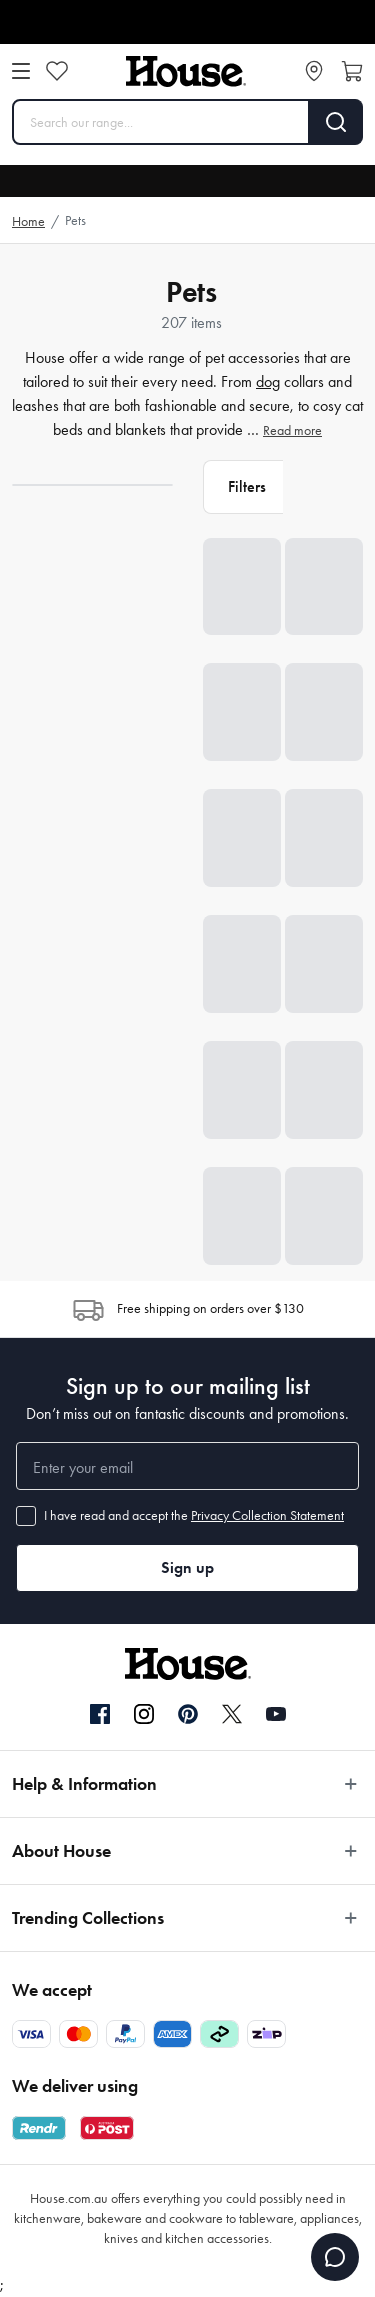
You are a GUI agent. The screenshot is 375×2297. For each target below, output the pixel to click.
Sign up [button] (187, 1567)
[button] (243, 487)
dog (268, 381)
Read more (292, 430)
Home (28, 221)
